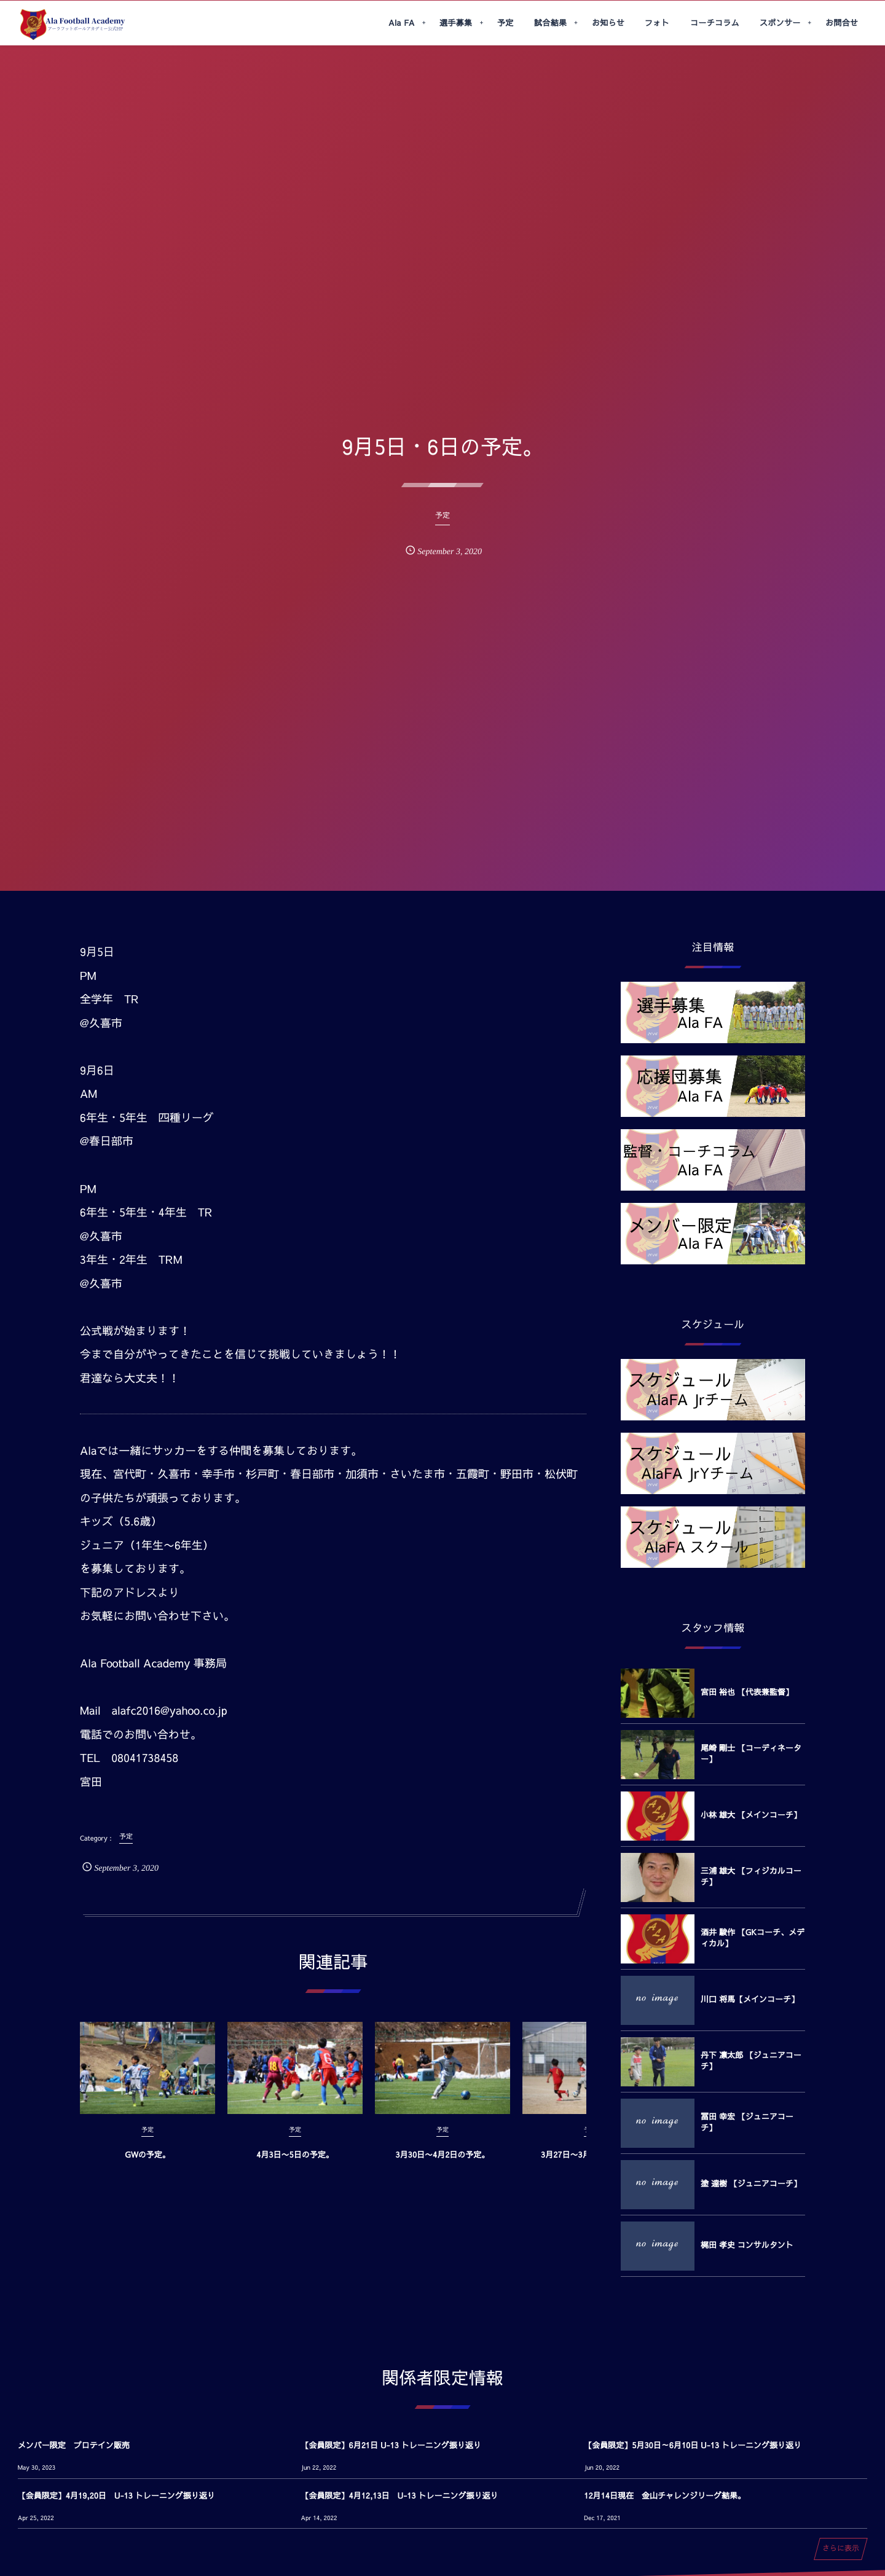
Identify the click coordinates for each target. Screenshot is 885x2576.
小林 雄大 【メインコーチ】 (751, 1814)
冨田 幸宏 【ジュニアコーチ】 (747, 2122)
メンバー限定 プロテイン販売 (74, 2445)
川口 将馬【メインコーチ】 (750, 1999)
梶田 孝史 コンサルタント (747, 2244)
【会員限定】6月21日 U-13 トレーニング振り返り (391, 2445)
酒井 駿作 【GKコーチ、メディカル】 (752, 1938)
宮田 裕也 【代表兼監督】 (747, 1691)
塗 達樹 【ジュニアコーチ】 (751, 2183)
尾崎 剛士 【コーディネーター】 (751, 1753)
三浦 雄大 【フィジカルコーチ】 (751, 1876)
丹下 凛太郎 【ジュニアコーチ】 (751, 2060)
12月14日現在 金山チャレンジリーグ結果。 (664, 2495)
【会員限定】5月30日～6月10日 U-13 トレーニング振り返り (692, 2445)
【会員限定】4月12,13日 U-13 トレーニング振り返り (399, 2495)
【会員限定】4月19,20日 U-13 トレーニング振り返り (116, 2495)
